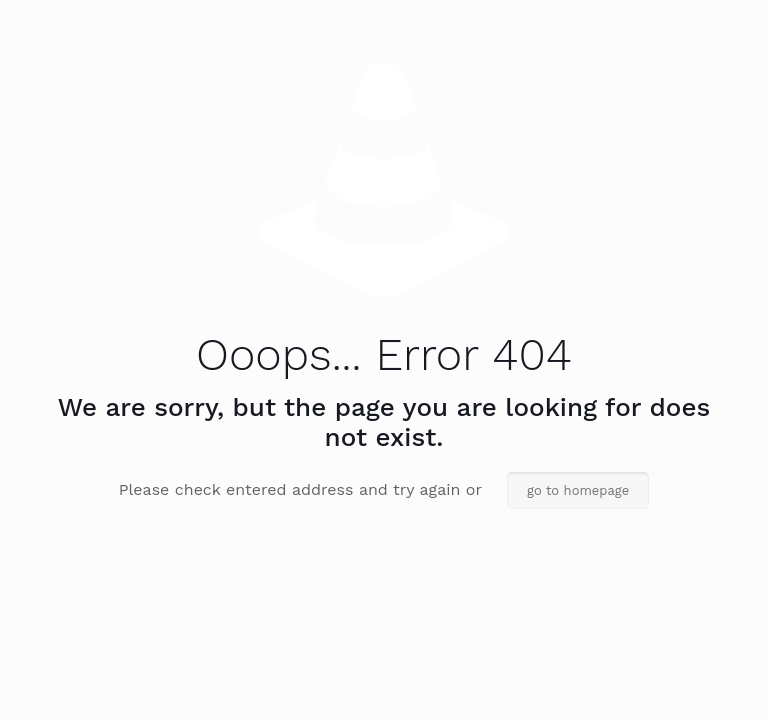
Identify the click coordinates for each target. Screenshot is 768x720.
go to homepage (578, 490)
